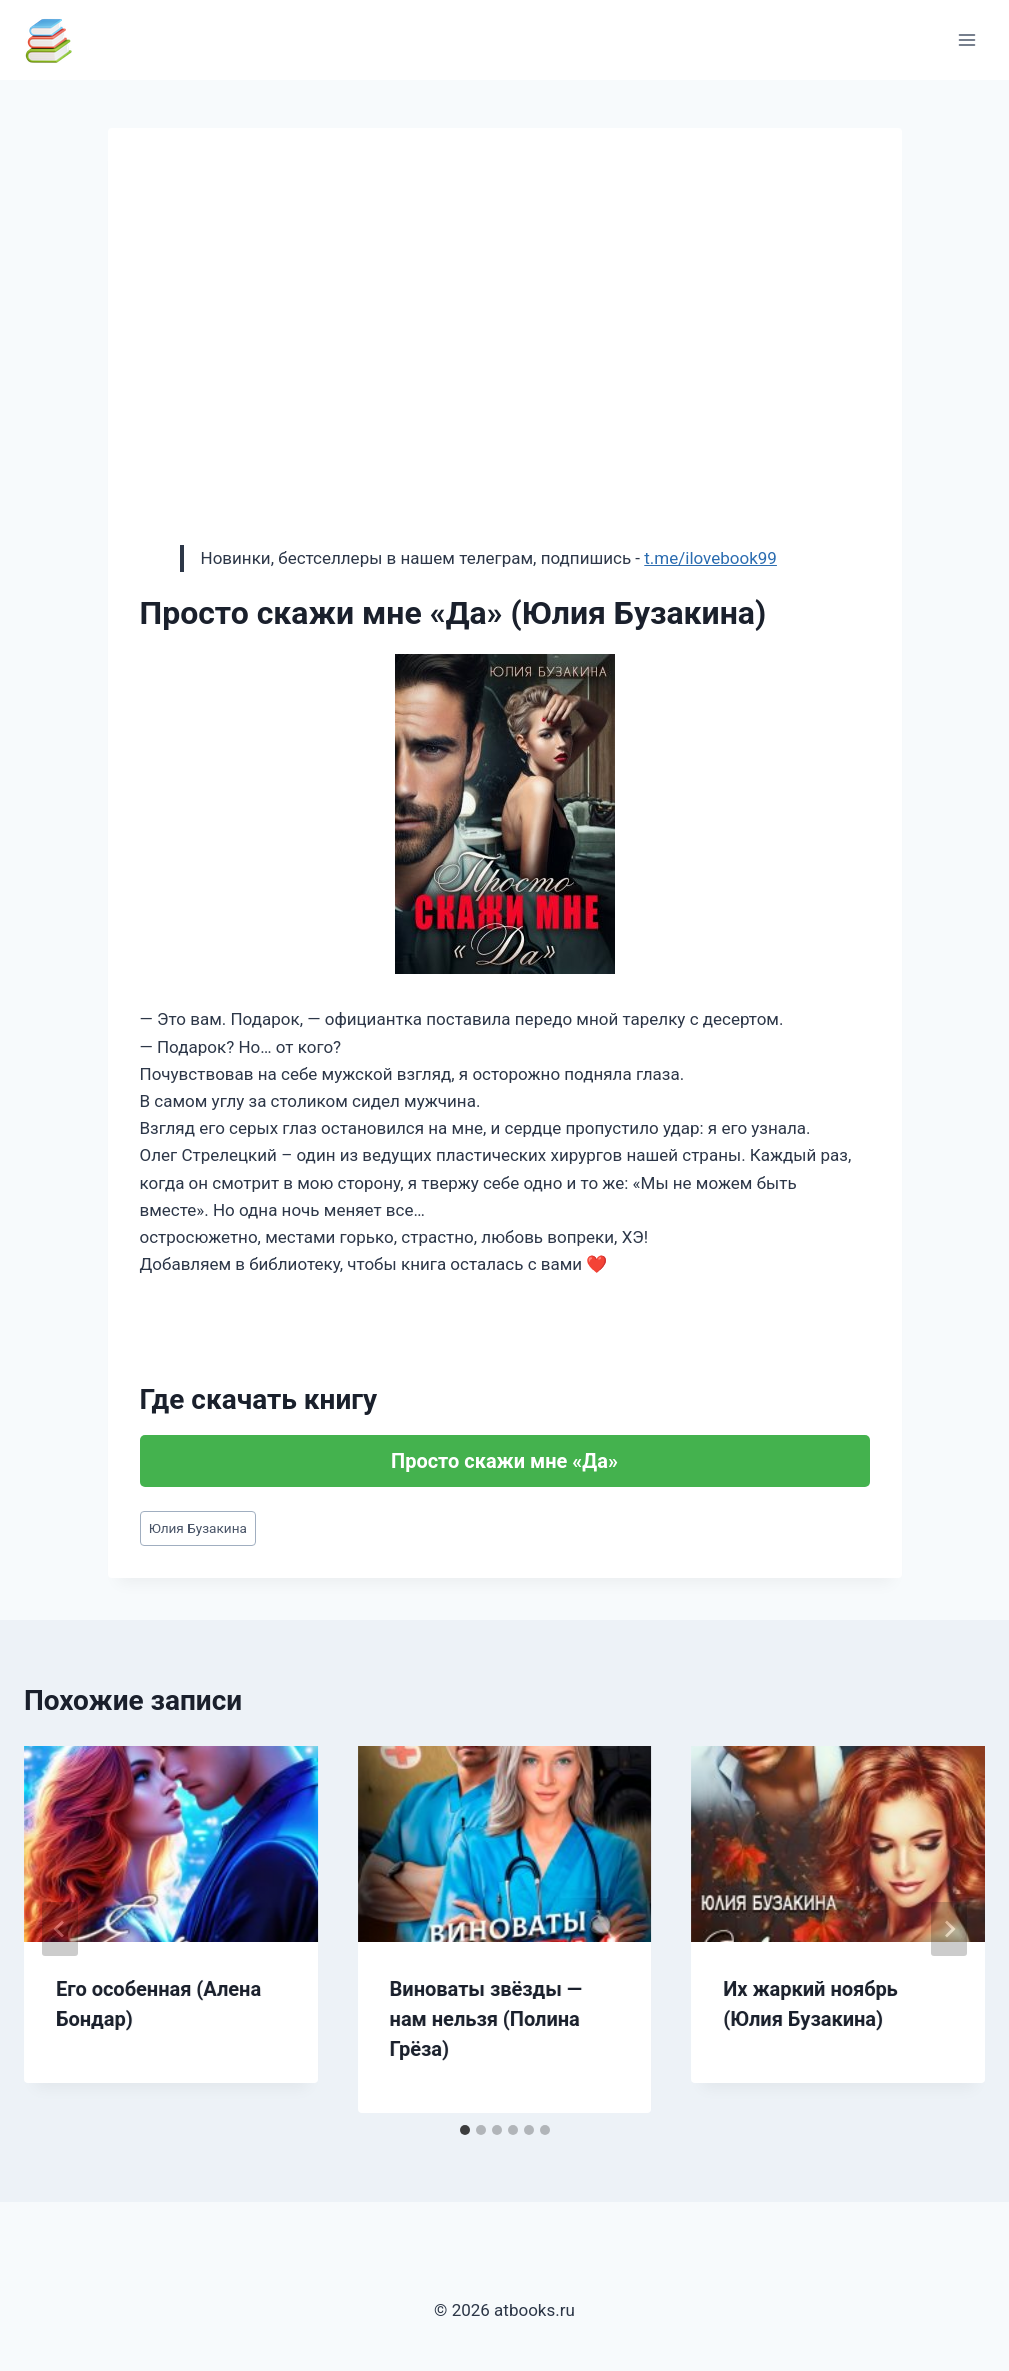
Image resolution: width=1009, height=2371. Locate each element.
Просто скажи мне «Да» (504, 1461)
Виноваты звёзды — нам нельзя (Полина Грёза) (486, 2019)
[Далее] (949, 1929)
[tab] (465, 2130)
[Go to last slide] (60, 1929)
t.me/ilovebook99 (710, 558)
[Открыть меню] (966, 39)
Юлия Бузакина (198, 1528)
